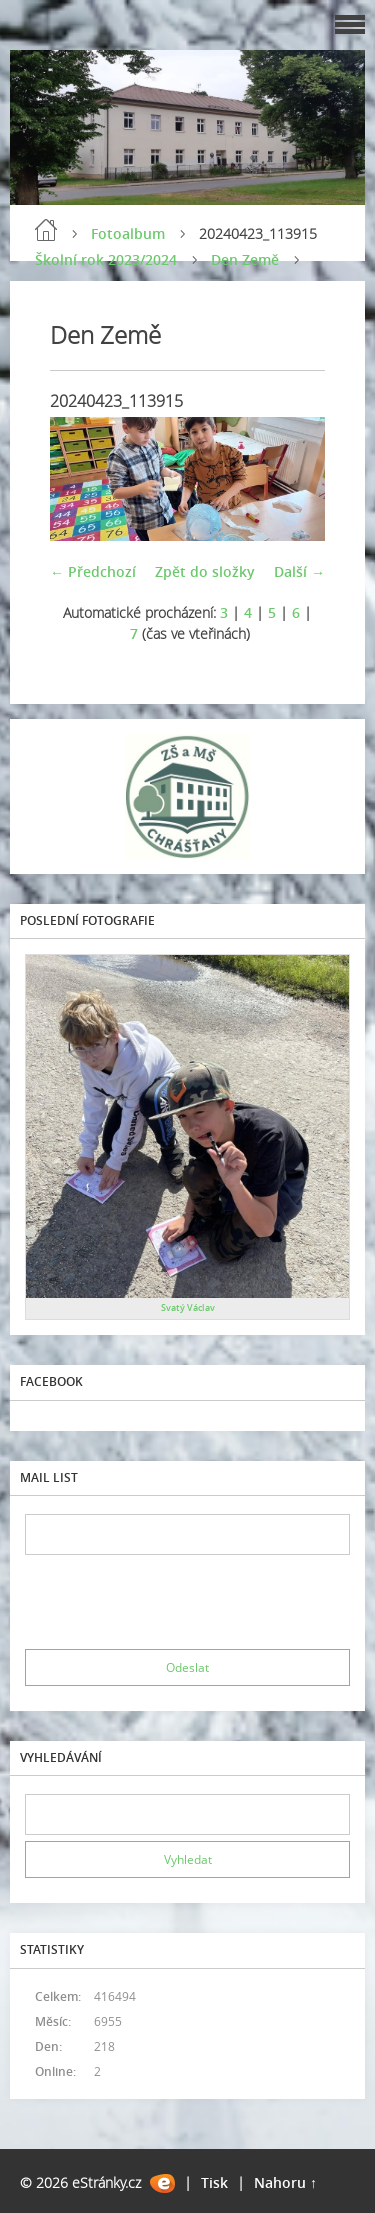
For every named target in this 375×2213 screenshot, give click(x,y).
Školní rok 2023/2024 (106, 259)
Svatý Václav (188, 1307)
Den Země (245, 259)
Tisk (214, 2182)
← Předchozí (93, 571)
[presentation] (177, 1602)
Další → (299, 571)
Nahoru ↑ (285, 2182)
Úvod (46, 230)
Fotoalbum (128, 233)
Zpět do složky (205, 571)
